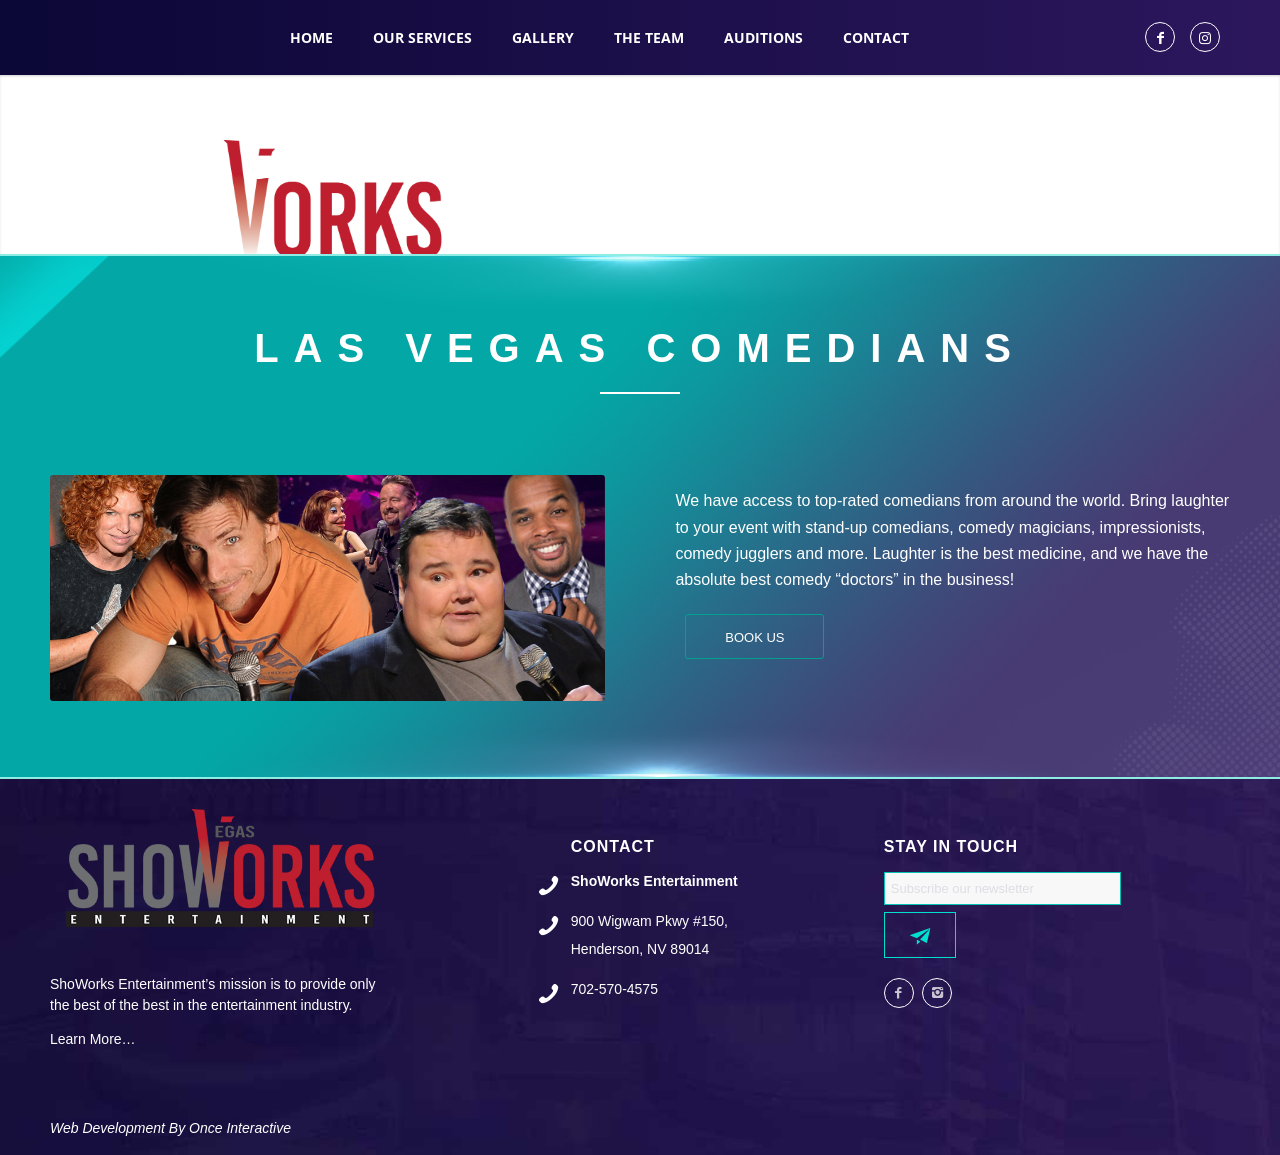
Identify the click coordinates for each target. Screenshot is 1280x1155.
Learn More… (93, 1039)
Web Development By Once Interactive (170, 1128)
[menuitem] (311, 37)
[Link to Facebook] (1160, 37)
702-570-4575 (614, 989)
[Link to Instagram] (1205, 37)
